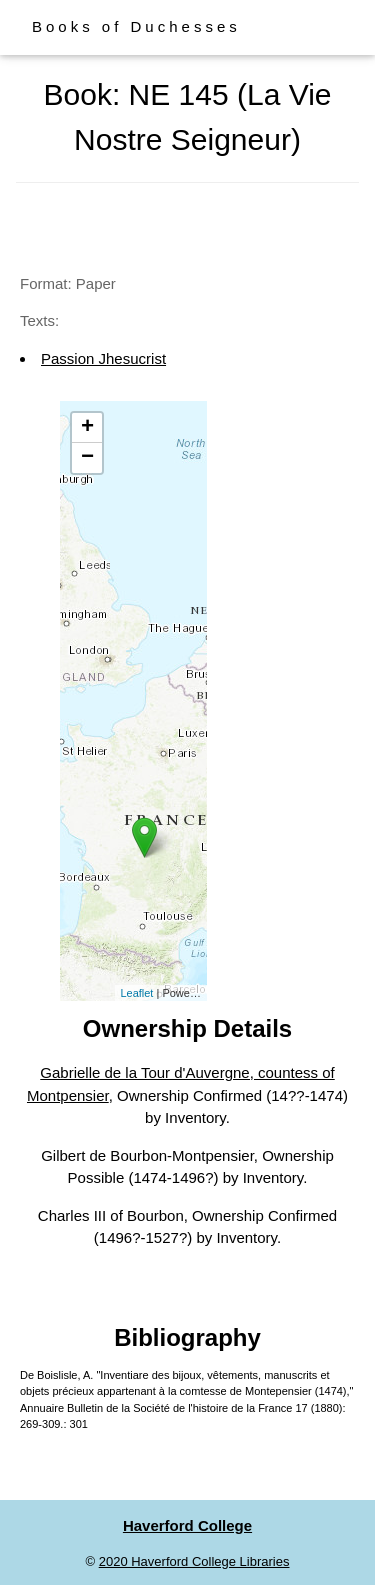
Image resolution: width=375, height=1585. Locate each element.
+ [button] (87, 428)
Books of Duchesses (136, 26)
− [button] (87, 458)
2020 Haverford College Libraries (194, 1561)
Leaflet (136, 993)
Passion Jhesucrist (103, 358)
